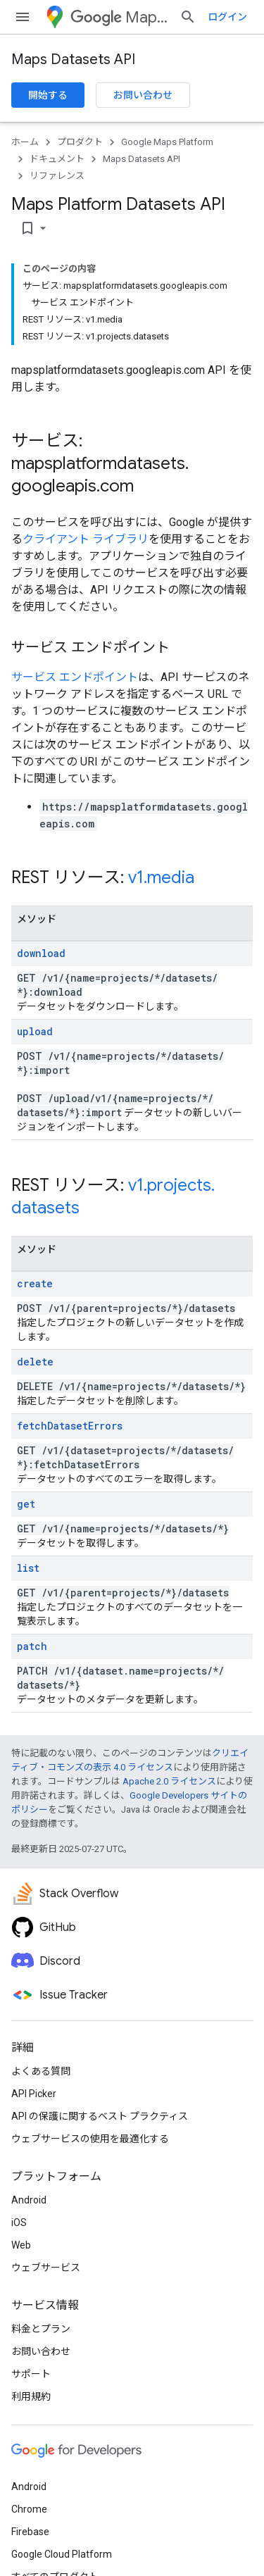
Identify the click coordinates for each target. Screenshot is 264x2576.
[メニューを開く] (22, 17)
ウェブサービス (45, 2267)
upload (35, 1031)
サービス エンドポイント (74, 677)
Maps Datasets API (73, 59)
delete (35, 1361)
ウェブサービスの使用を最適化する (90, 2138)
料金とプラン (40, 2328)
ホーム (25, 142)
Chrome (29, 2509)
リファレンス (57, 175)
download (41, 953)
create (35, 1283)
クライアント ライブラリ (86, 539)
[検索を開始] (188, 16)
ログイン (227, 17)
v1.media (161, 877)
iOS (19, 2222)
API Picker (33, 2093)
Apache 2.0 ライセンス (169, 1781)
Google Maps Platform (167, 142)
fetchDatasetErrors (69, 1425)
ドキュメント (57, 159)
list (28, 1568)
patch (32, 1646)
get (26, 1504)
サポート (31, 2374)
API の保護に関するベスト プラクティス (99, 2116)
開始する (48, 95)
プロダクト (80, 142)
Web (21, 2245)
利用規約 (31, 2396)
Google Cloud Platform (61, 2554)
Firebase (30, 2531)
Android (28, 2200)
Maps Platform (119, 17)
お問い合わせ (142, 95)
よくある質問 (40, 2071)
